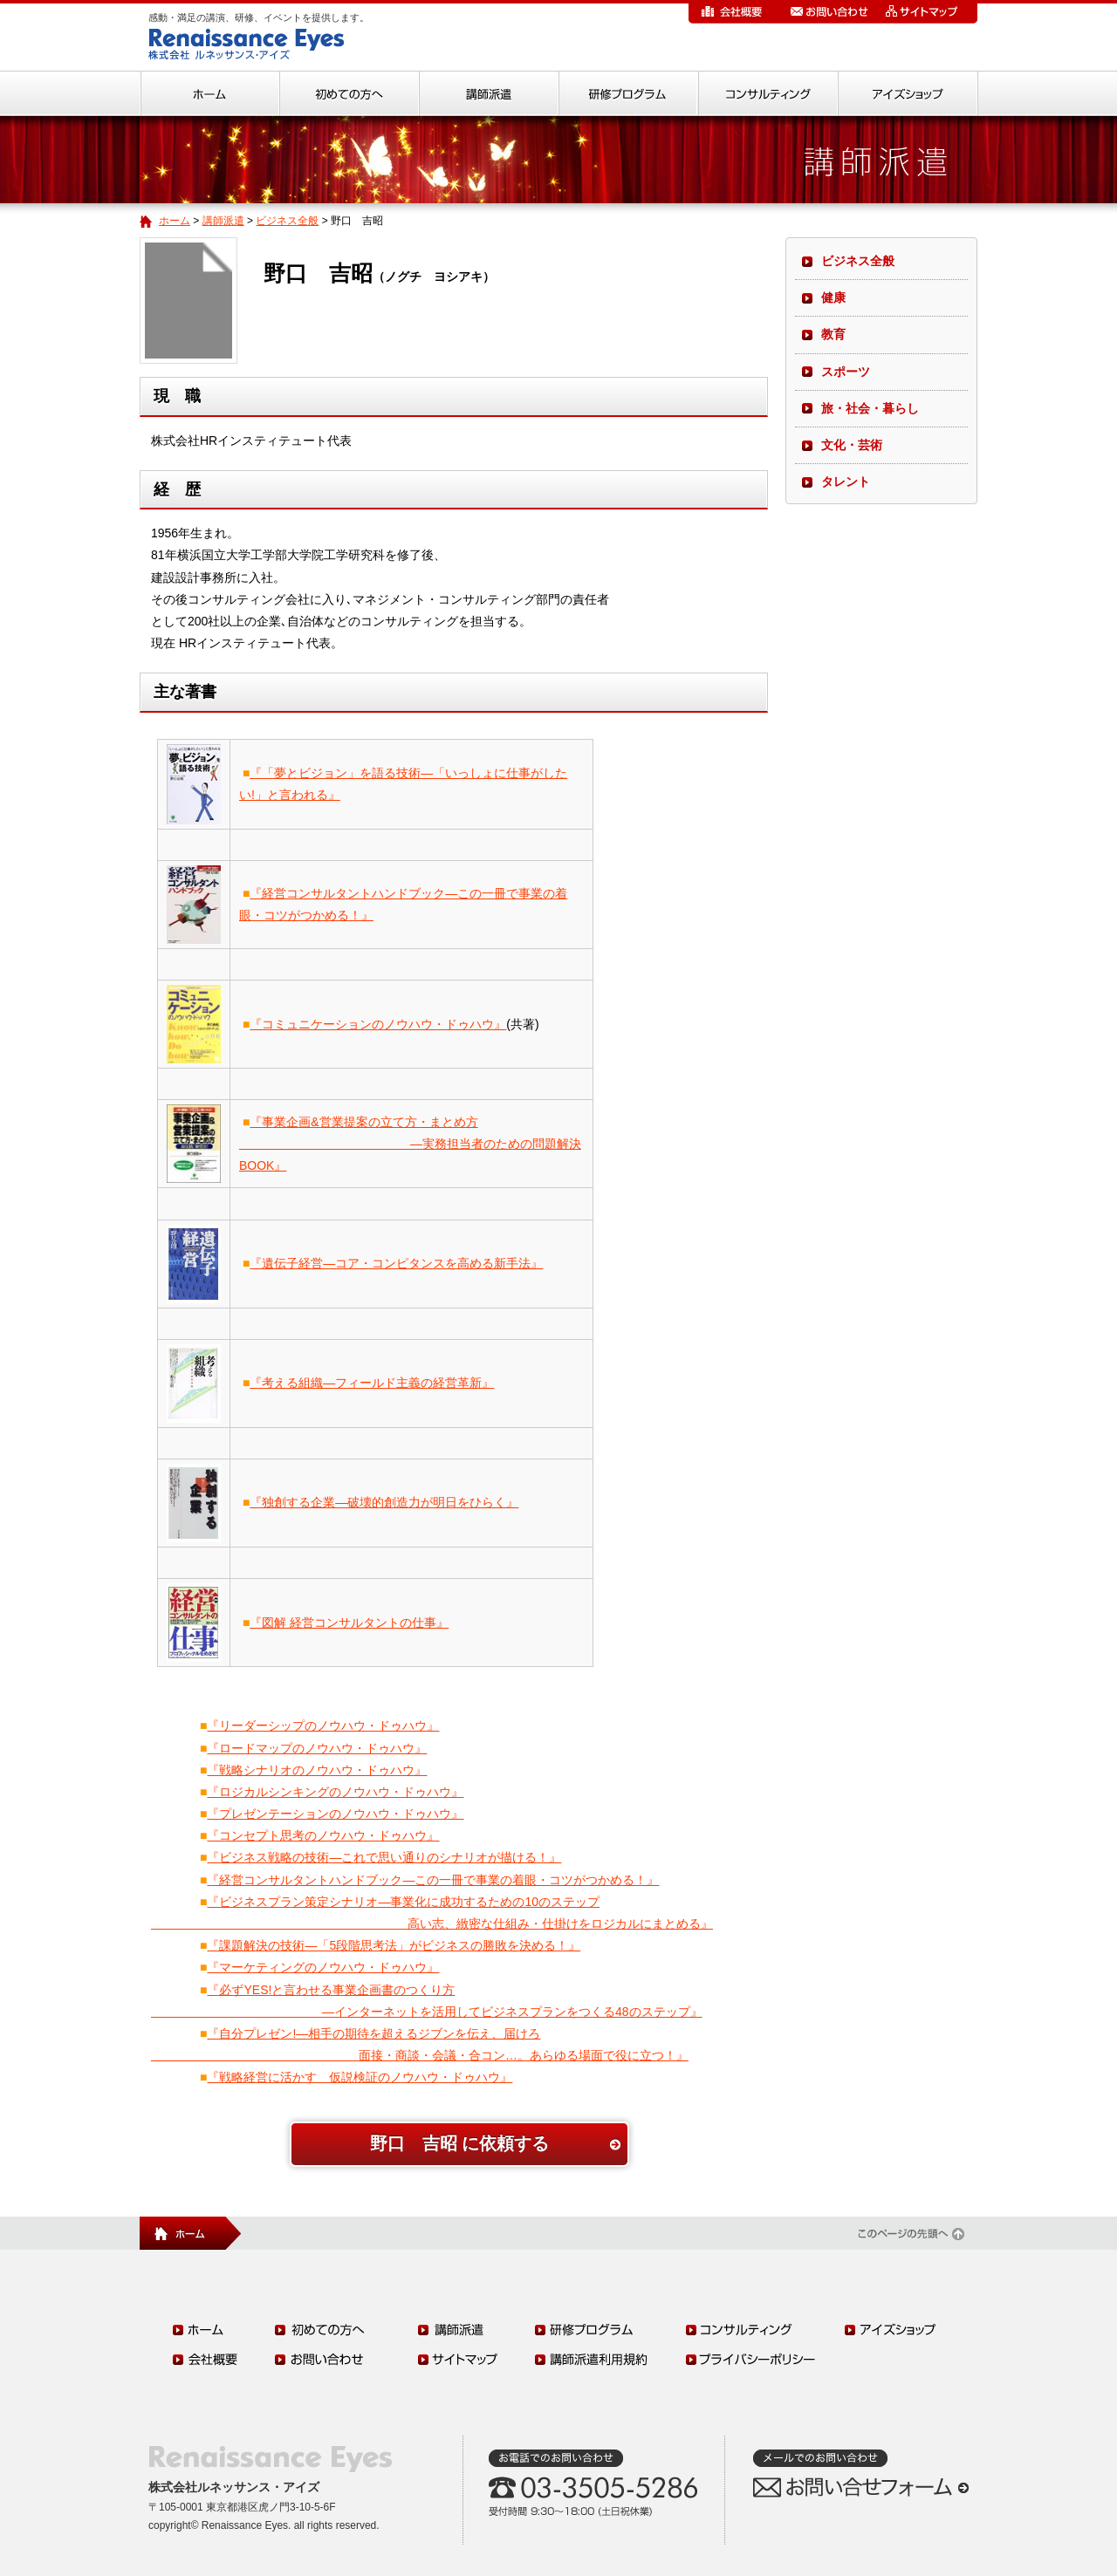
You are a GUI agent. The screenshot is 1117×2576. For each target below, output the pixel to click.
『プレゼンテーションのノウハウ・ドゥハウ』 (335, 1814)
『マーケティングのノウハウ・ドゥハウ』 (323, 1967)
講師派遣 (223, 221)
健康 (833, 297)
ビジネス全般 (287, 221)
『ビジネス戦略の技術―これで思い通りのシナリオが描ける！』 (384, 1857)
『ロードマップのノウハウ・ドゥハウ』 (317, 1748)
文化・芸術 (851, 445)
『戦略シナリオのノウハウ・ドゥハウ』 (317, 1770)
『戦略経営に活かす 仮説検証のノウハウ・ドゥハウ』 (359, 2077)
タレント (845, 482)
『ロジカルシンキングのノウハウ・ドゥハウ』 (335, 1792)
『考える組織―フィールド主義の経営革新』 (372, 1383)
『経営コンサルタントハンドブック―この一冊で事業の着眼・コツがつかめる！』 (433, 1880)
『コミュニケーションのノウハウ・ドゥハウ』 (378, 1024)
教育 (833, 334)
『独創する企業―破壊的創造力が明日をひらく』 (384, 1502)
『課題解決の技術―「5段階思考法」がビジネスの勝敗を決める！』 (393, 1945)
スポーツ (845, 372)
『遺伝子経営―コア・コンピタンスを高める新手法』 (396, 1263)
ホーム (174, 221)
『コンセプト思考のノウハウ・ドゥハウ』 (323, 1835)
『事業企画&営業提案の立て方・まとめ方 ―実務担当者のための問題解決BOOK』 (410, 1143)
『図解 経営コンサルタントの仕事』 (349, 1623)
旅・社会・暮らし (870, 408)
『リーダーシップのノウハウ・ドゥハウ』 (323, 1725)
